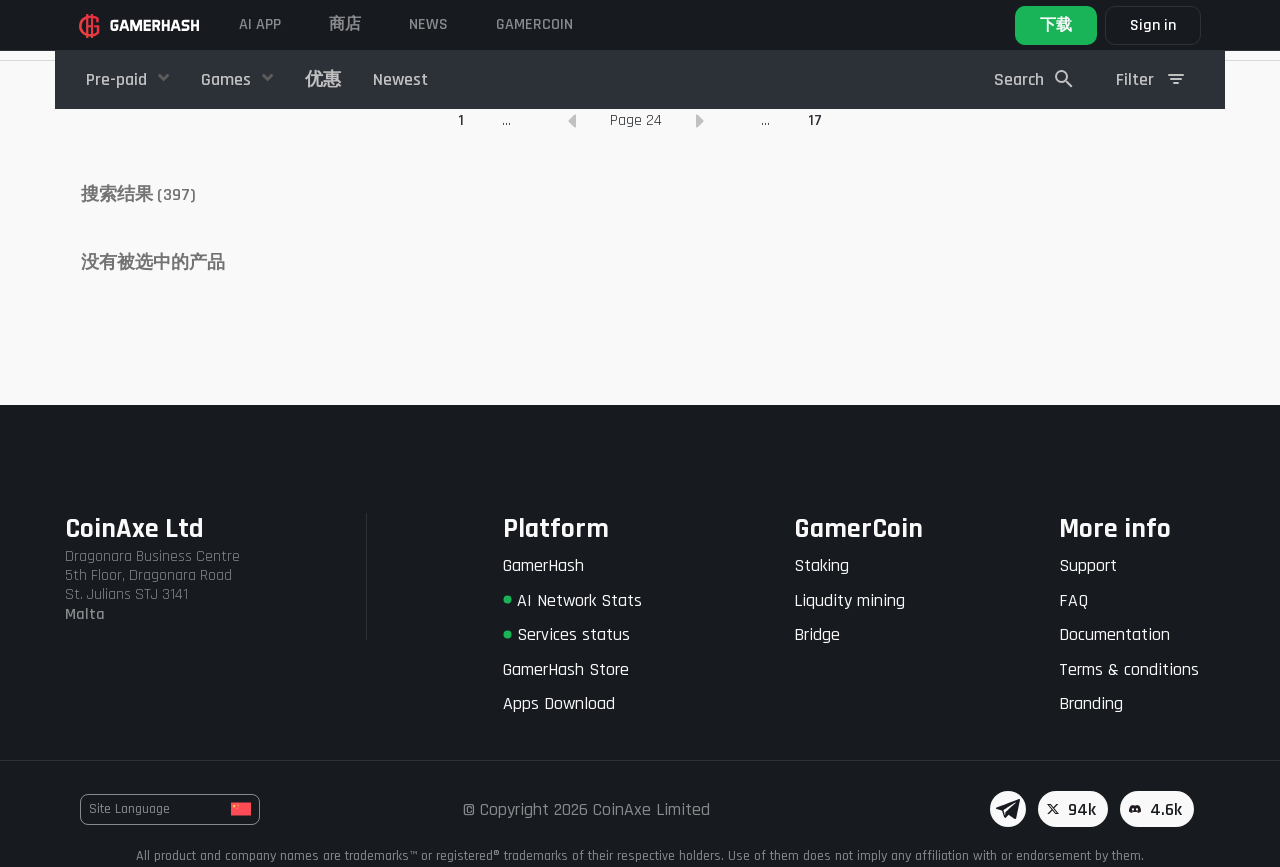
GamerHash (543, 565)
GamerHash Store (566, 669)
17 (815, 224)
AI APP (260, 24)
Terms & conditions (1129, 669)
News (428, 24)
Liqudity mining (849, 600)
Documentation (1114, 634)
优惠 (323, 79)
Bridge (817, 634)
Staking (821, 565)
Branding (1091, 703)
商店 (345, 24)
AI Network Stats (572, 600)
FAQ (1073, 600)
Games (228, 79)
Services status (566, 634)
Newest (400, 79)
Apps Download (559, 703)
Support (1088, 565)
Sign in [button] (1153, 25)
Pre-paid (118, 79)
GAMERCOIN (534, 24)
